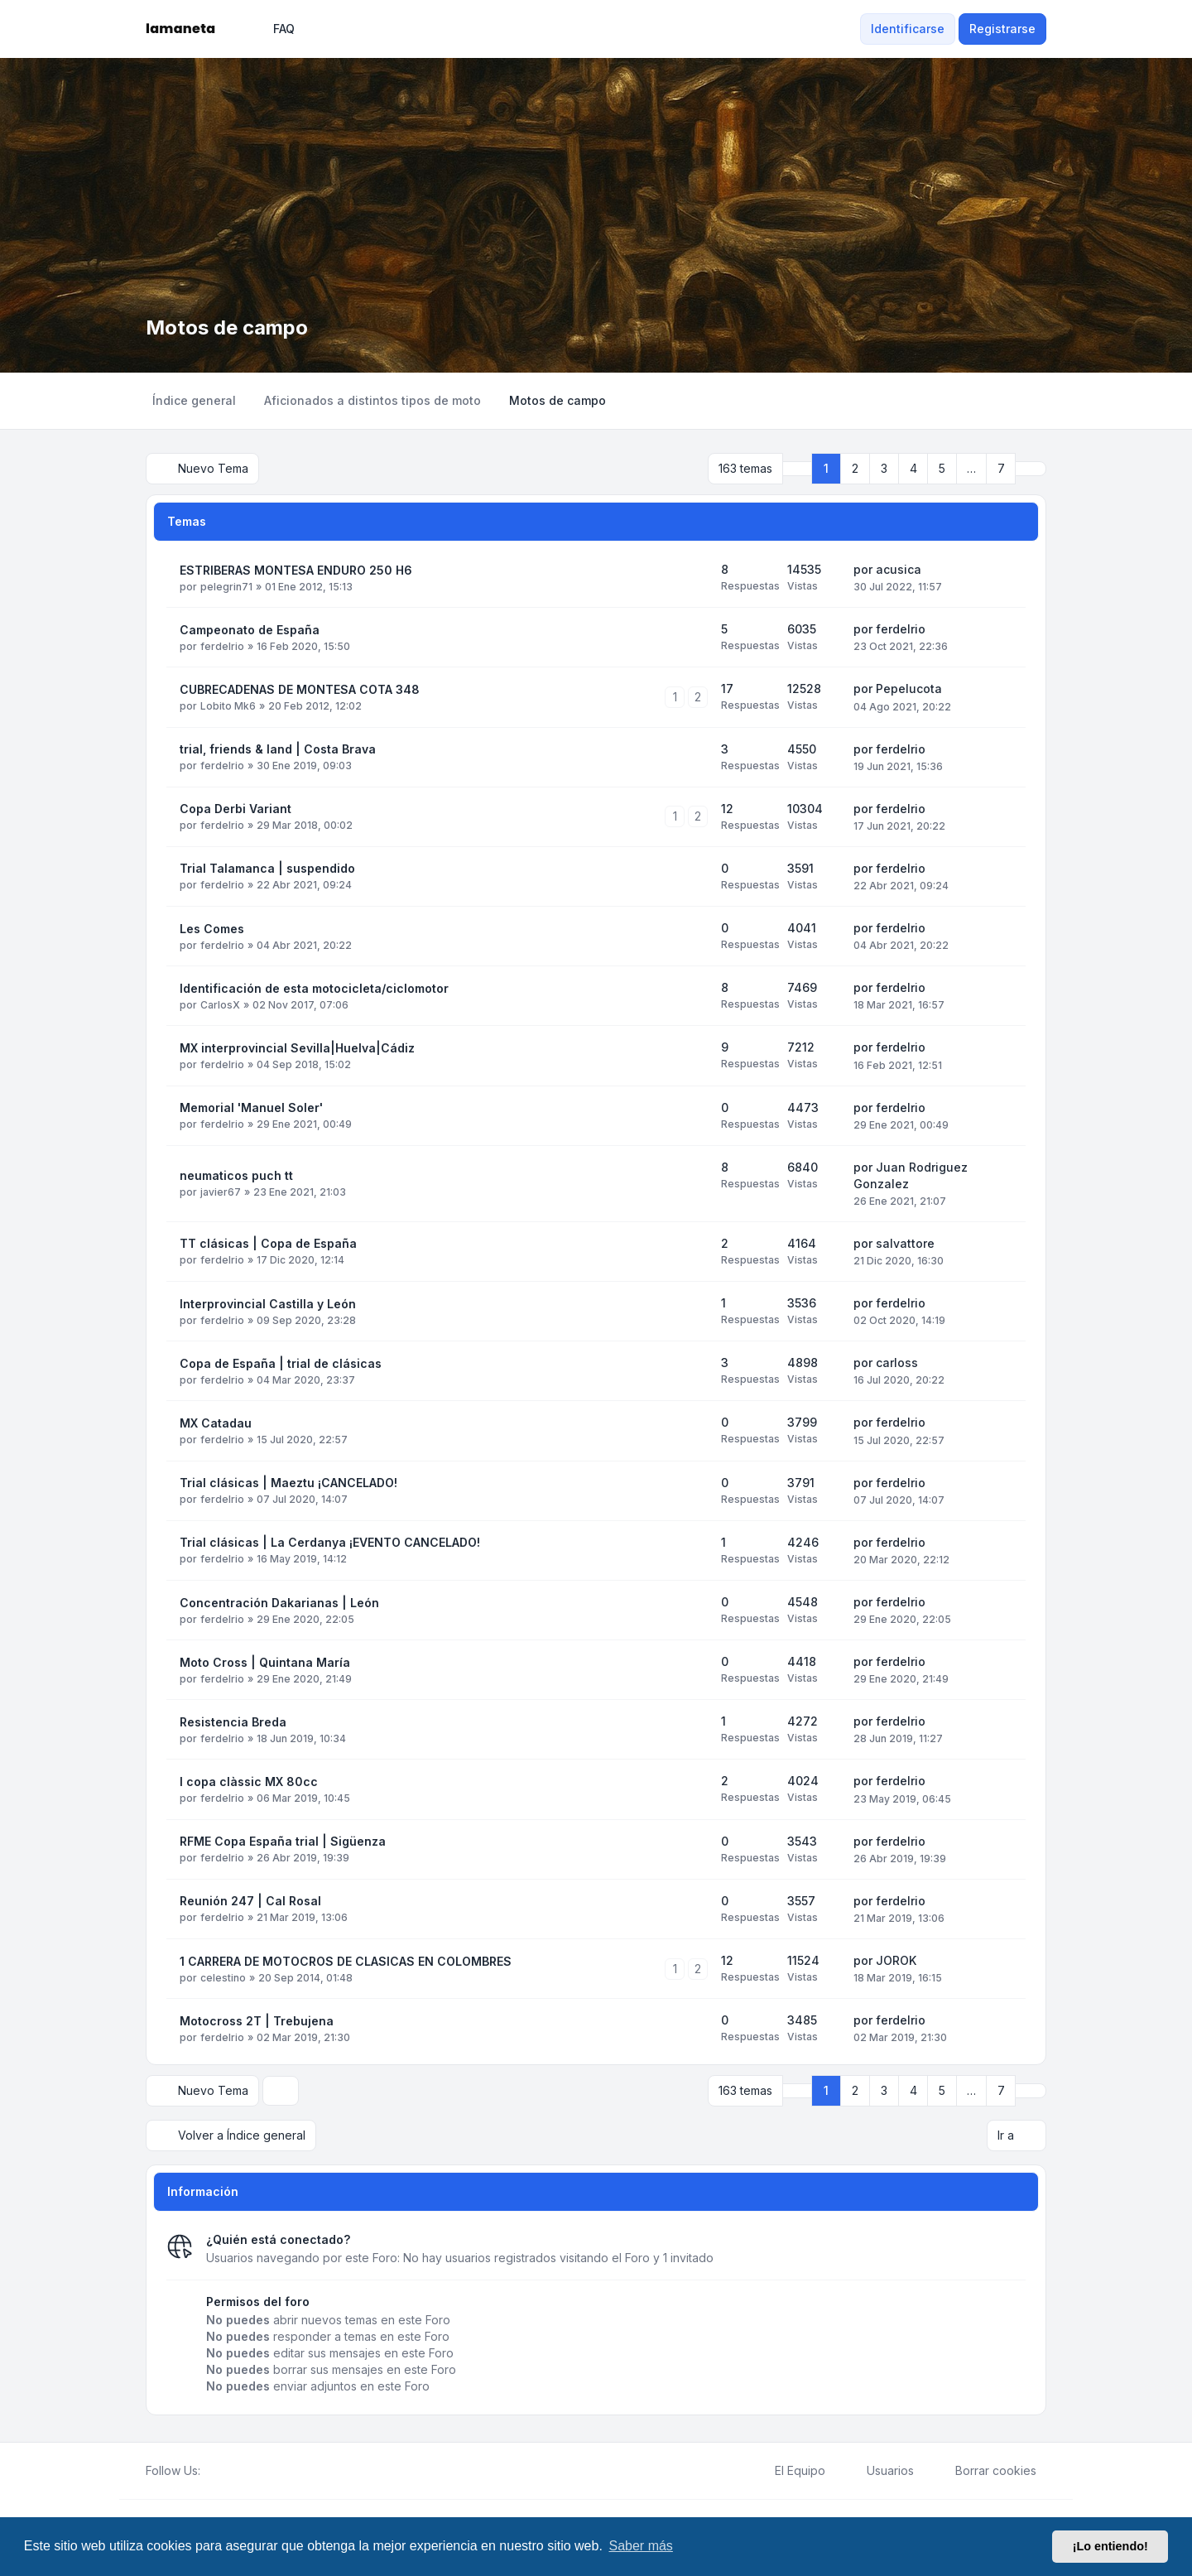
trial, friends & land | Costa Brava (278, 749)
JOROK (896, 1960)
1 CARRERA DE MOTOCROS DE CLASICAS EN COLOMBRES (346, 1961)
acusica (898, 569)
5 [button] (942, 468)
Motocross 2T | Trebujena (257, 2021)
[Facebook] (210, 2471)
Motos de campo (227, 327)
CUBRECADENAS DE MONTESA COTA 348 (300, 689)
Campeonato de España (250, 630)
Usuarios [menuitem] (879, 2470)
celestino (223, 1978)
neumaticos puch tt (236, 1175)
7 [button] (1001, 468)
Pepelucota (909, 688)
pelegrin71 (226, 586)
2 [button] (855, 468)
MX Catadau (216, 1423)
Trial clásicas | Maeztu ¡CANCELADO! (288, 1483)
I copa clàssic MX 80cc (249, 1781)
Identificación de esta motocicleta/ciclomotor (314, 988)
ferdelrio (222, 646)
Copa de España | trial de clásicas (281, 1363)
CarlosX (220, 1005)
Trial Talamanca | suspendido (267, 868)
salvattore (905, 1243)
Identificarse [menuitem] (907, 29)
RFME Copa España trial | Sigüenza (283, 1841)
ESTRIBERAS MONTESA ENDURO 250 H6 (296, 570)
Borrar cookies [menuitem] (985, 2470)
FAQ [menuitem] (273, 29)
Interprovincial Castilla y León (268, 1304)
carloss (897, 1362)
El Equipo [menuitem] (789, 2470)
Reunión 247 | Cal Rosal (250, 1901)
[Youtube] (236, 2471)
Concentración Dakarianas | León (279, 1603)
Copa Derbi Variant (235, 809)
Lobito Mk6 (228, 706)
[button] (1030, 468)
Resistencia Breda (233, 1722)
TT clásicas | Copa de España (268, 1243)
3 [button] (884, 468)
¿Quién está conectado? (278, 2239)
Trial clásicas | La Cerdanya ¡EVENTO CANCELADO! (330, 1542)
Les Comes (212, 929)
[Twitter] (223, 2471)
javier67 (220, 1192)
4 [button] (913, 468)
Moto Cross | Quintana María (265, 1662)
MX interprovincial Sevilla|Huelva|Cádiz (297, 1048)
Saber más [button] (641, 2546)
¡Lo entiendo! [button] (1110, 2546)
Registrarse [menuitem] (1002, 29)
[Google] (250, 2471)
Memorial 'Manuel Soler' (251, 1107)
